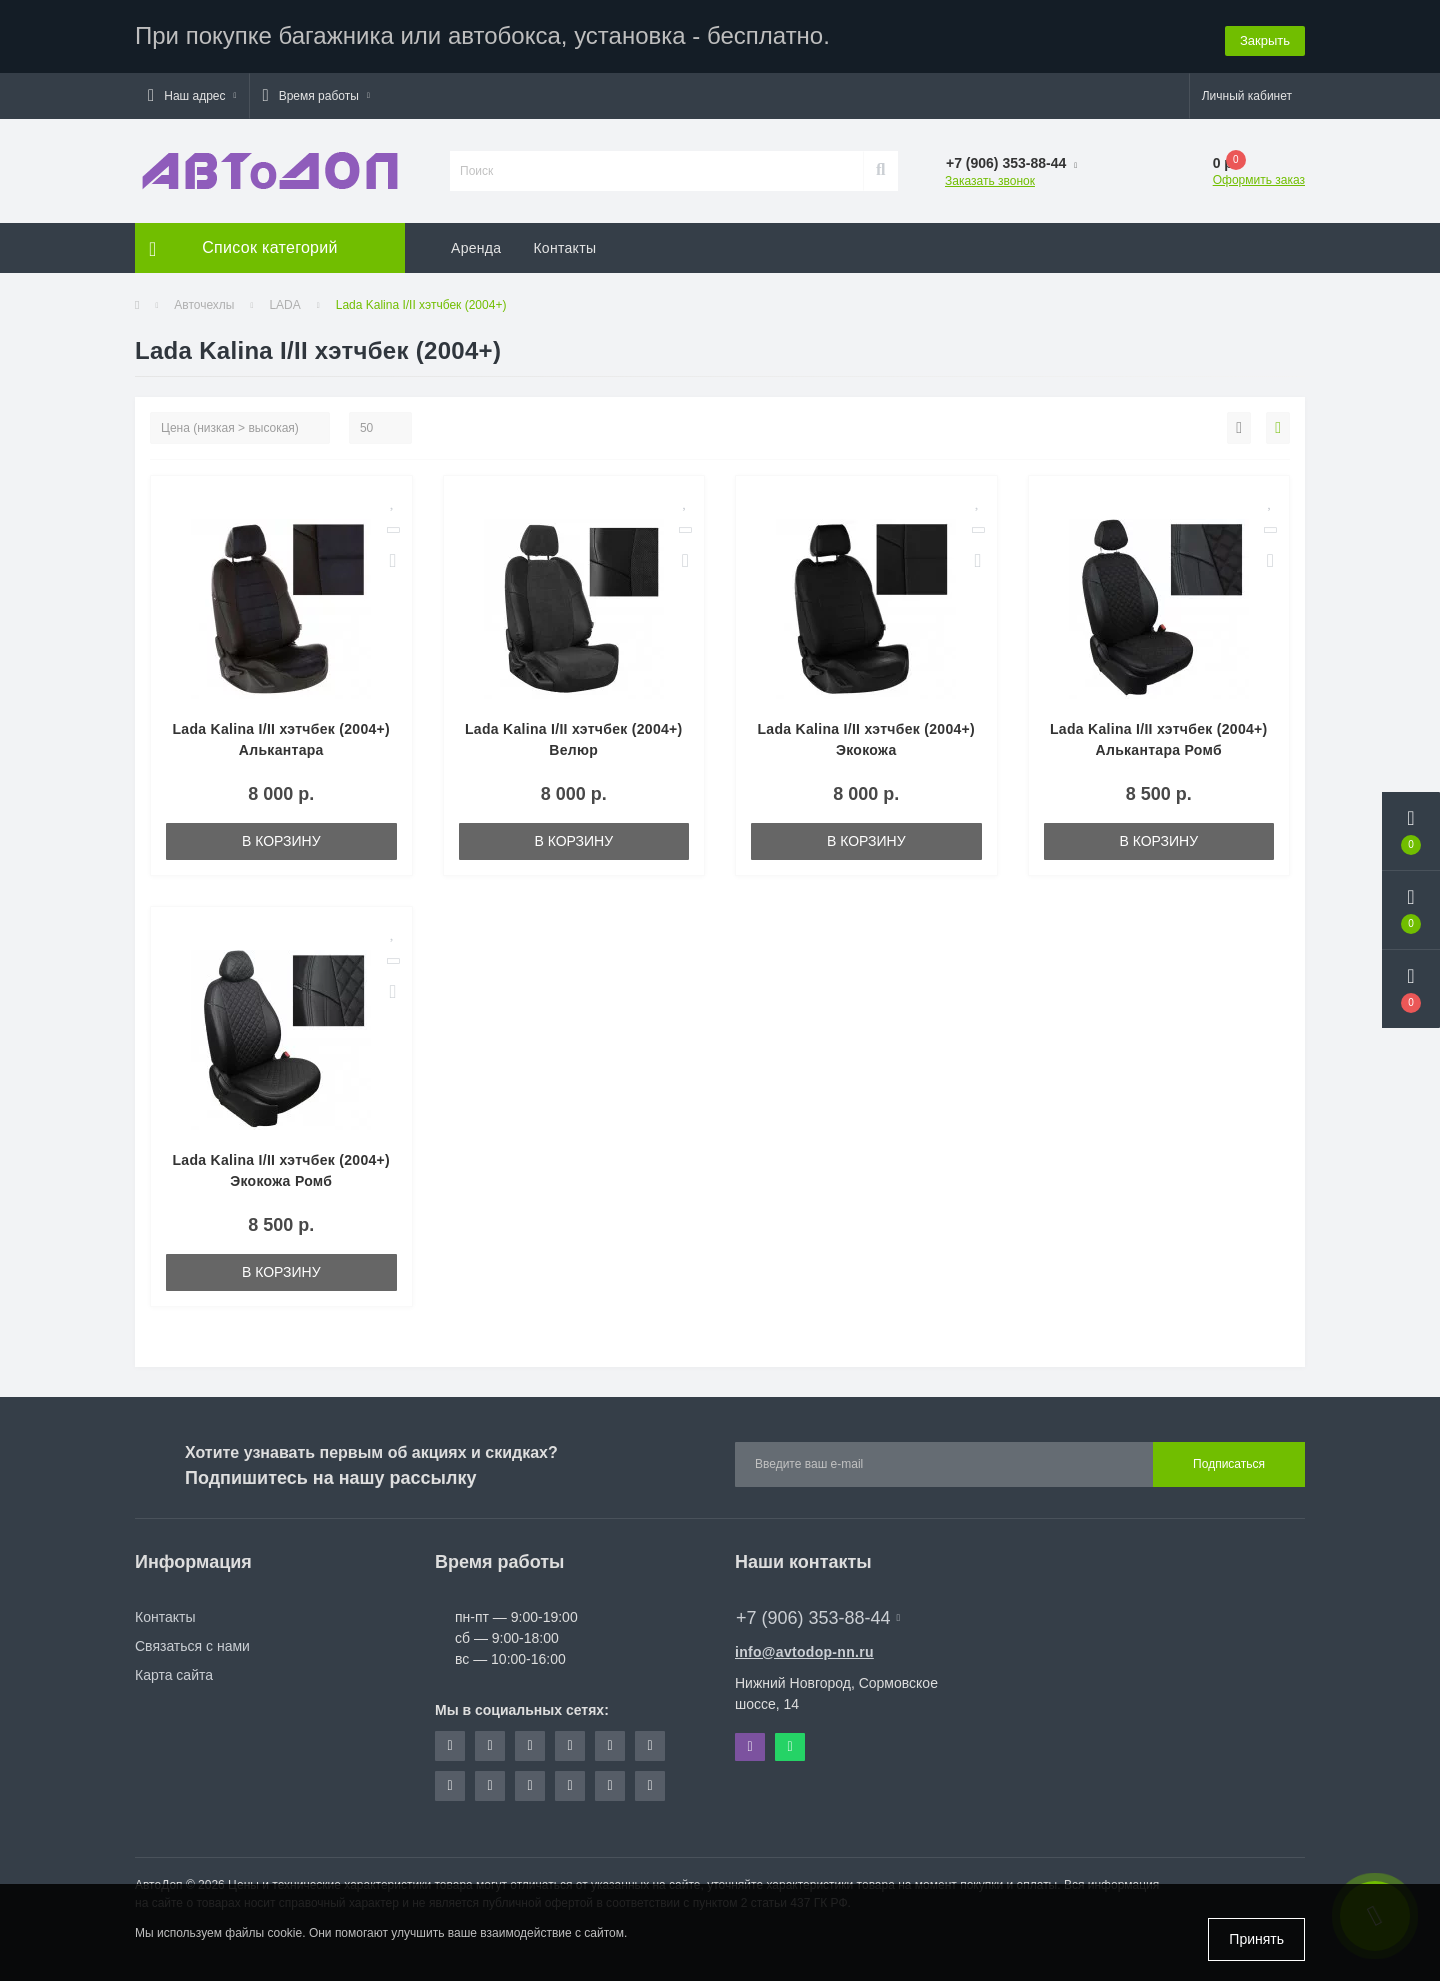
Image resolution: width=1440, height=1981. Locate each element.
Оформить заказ (1259, 177)
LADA (284, 302)
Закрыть (1265, 34)
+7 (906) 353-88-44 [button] (818, 1615)
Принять (1256, 1939)
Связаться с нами (192, 1643)
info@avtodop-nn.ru (804, 1649)
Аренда (476, 245)
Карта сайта (174, 1672)
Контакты (564, 245)
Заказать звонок (990, 178)
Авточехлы (204, 302)
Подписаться (1229, 1462)
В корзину (281, 838)
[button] (192, 93)
